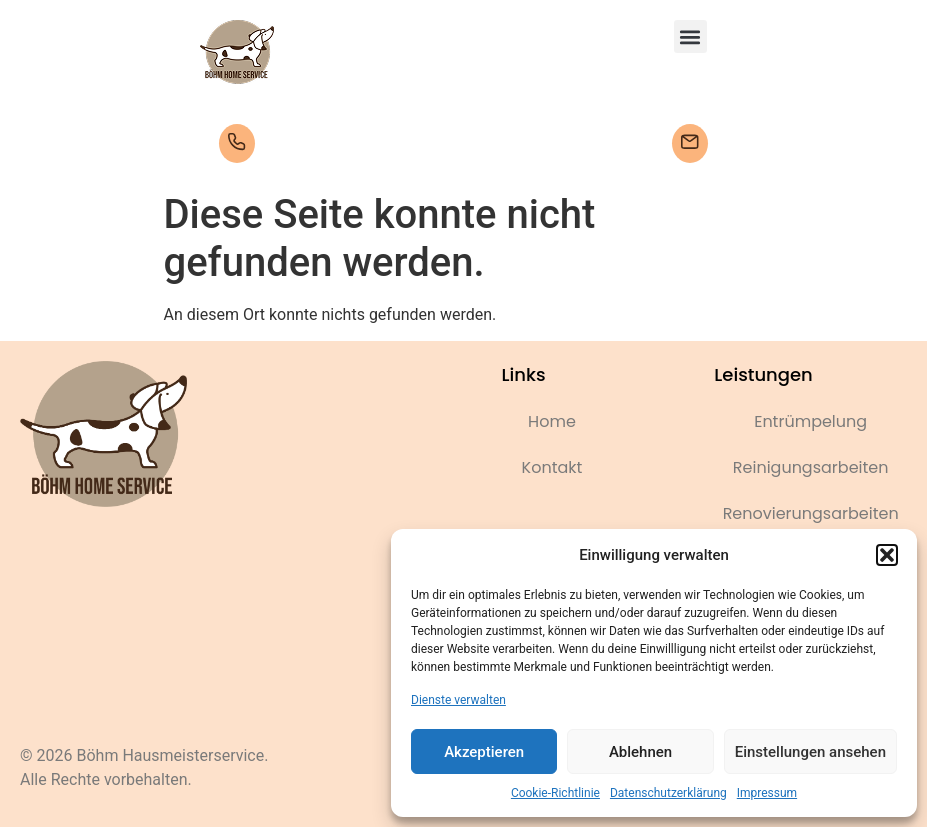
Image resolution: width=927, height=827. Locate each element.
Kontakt (552, 467)
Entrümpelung (810, 421)
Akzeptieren (484, 752)
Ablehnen (640, 752)
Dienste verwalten (458, 700)
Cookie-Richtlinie (555, 793)
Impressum (767, 793)
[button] (887, 555)
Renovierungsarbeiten (811, 513)
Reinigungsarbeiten (811, 467)
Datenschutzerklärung (668, 793)
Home (552, 421)
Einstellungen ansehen (810, 752)
